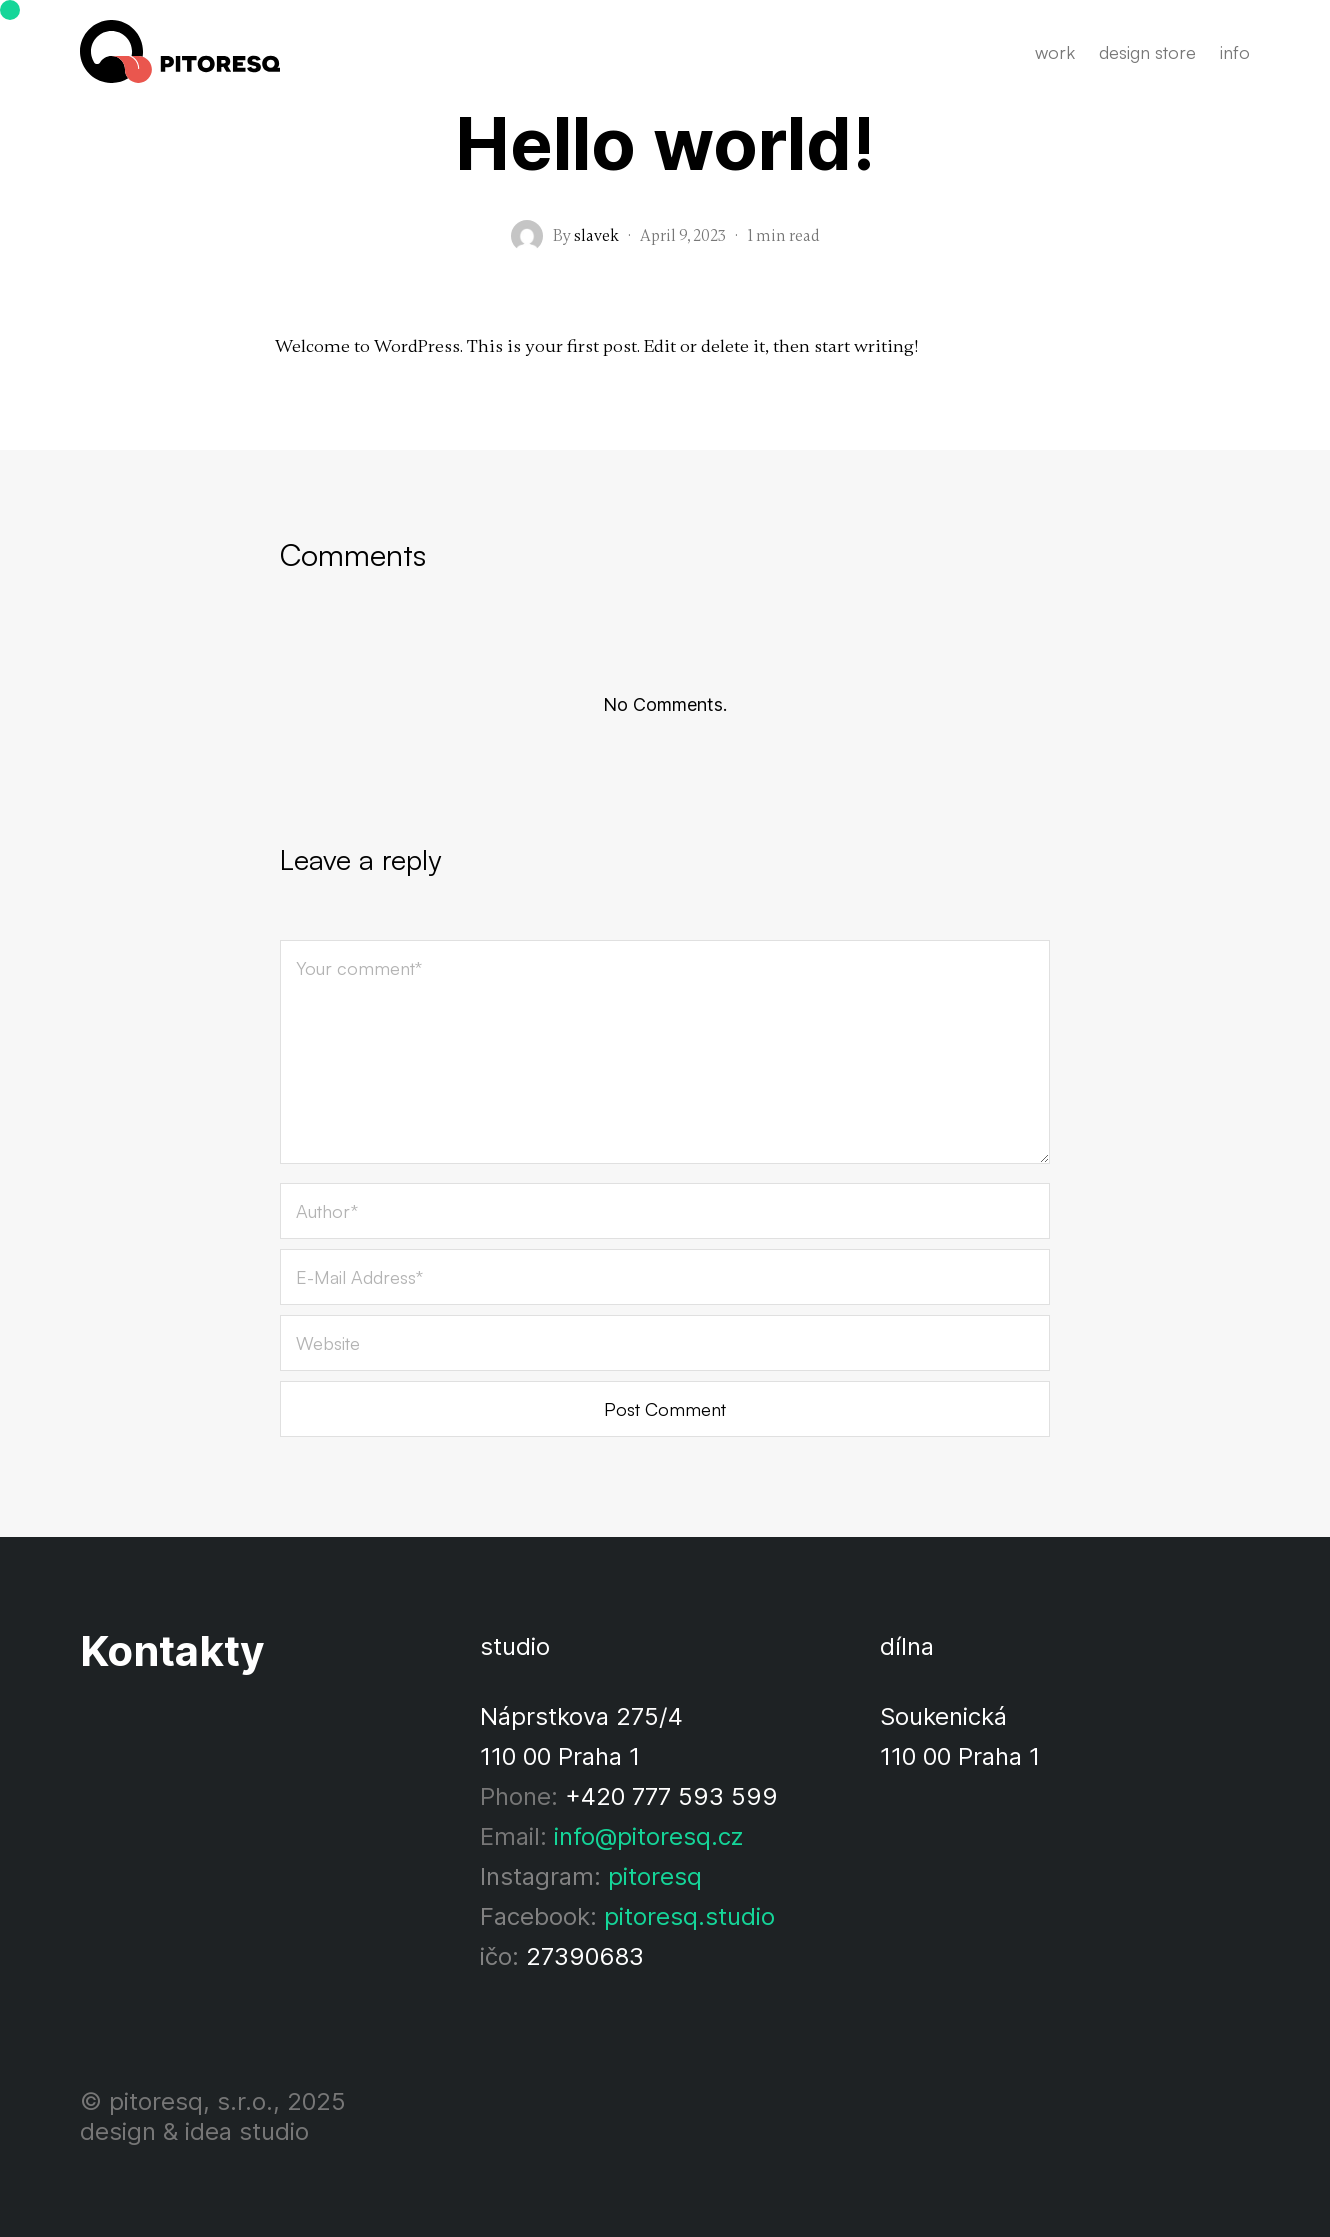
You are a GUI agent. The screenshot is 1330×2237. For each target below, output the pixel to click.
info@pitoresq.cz (649, 1836)
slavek (596, 236)
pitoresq (655, 1876)
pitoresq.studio (689, 1916)
